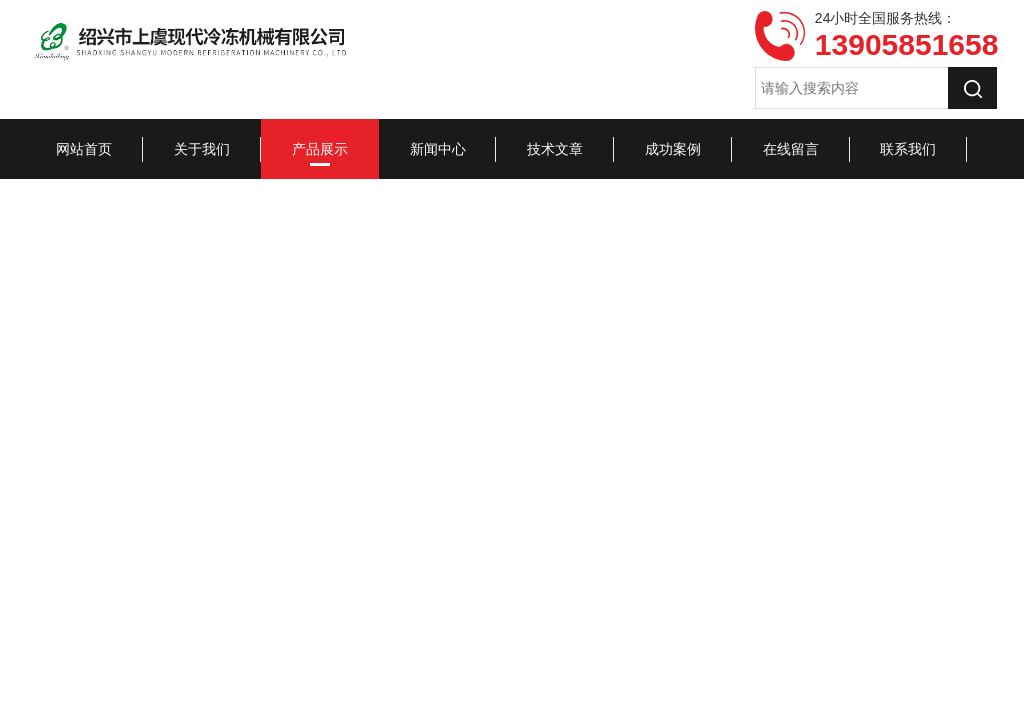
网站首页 (84, 149)
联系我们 (908, 149)
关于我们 (202, 149)
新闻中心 (438, 149)
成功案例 (673, 149)
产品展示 (320, 149)
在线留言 (791, 149)
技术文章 (555, 149)
